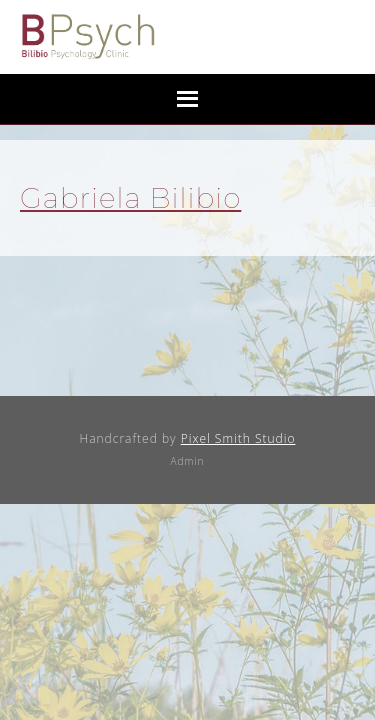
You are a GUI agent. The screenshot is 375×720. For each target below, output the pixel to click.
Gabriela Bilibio (130, 198)
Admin (188, 461)
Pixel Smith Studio (238, 438)
